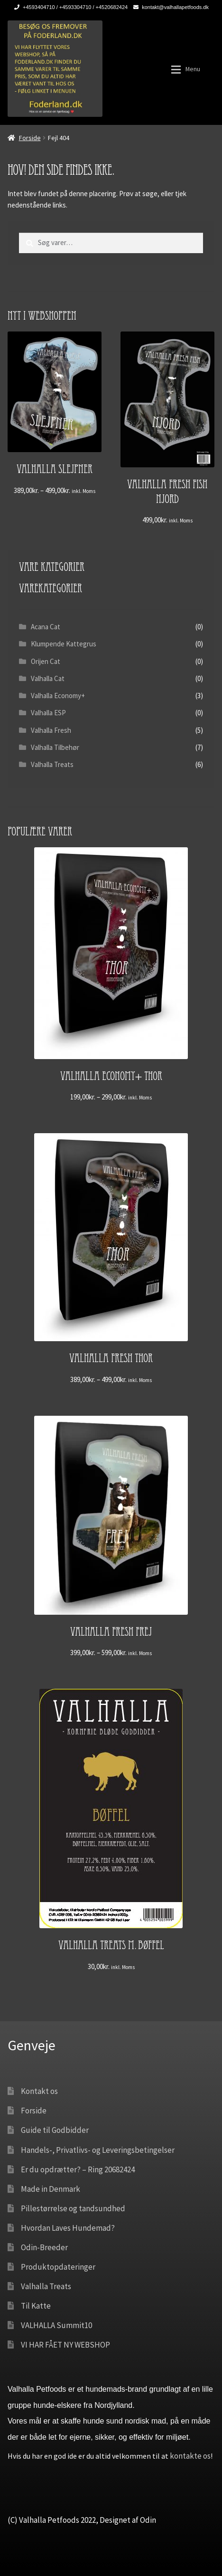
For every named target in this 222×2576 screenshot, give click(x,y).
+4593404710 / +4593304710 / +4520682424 (69, 7)
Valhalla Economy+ (58, 695)
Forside (30, 137)
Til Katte (36, 2306)
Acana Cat (45, 626)
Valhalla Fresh (51, 730)
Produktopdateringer (58, 2267)
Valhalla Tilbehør (55, 747)
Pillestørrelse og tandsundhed (73, 2208)
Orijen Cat (45, 661)
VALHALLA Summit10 (56, 2325)
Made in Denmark (50, 2189)
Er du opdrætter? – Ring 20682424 (78, 2169)
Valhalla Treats (52, 764)
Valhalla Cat (48, 678)
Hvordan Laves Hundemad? (68, 2228)
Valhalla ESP (48, 712)
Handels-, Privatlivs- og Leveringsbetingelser (98, 2150)
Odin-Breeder (44, 2247)
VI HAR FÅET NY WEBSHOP (65, 2344)
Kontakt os (39, 2091)
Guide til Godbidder (55, 2130)
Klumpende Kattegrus (63, 643)
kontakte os (190, 2456)
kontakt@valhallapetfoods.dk (169, 7)
